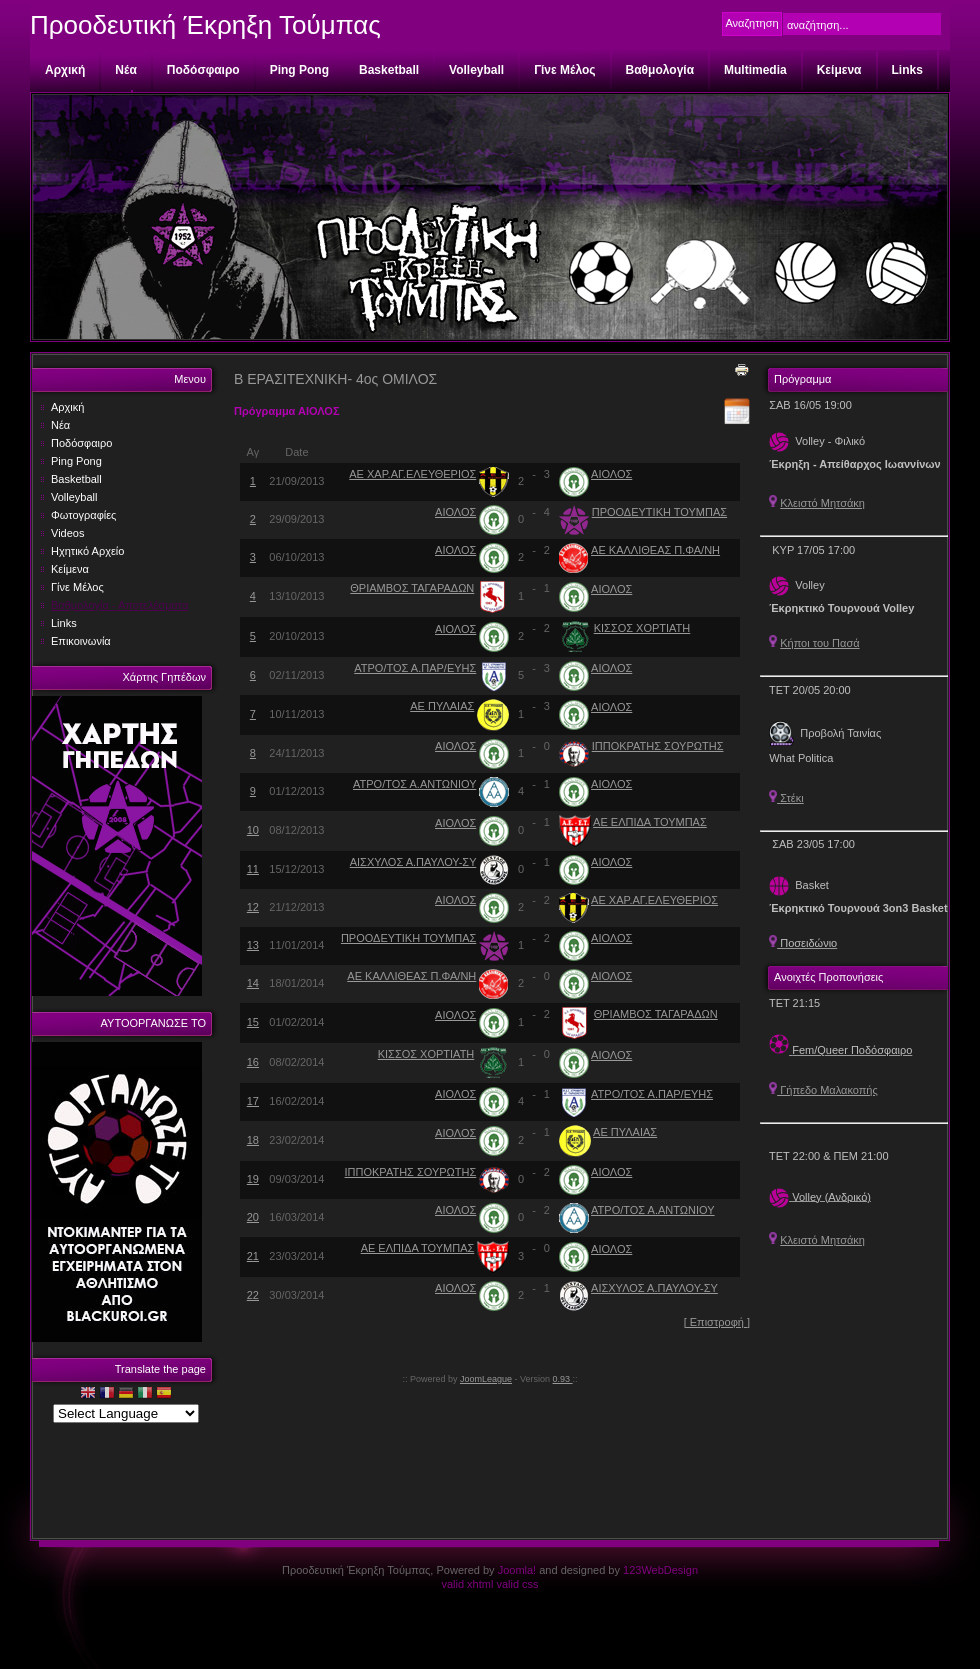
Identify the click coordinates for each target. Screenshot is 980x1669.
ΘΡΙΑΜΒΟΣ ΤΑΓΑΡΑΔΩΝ (412, 588)
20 (253, 1217)
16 (253, 1062)
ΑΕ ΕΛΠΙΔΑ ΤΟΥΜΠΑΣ (650, 822)
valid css (517, 1584)
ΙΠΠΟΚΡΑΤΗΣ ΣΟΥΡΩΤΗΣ (658, 746)
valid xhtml (467, 1584)
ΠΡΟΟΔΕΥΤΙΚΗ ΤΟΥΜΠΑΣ (659, 512)
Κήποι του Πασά (819, 643)
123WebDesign (660, 1570)
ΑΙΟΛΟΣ (611, 474)
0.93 (563, 1379)
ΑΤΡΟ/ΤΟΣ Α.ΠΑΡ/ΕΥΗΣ (415, 668)
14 (253, 983)
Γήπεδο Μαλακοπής (823, 1090)
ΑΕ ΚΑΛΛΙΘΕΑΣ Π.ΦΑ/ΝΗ (655, 550)
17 (253, 1101)
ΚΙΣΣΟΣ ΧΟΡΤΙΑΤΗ (642, 628)
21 (253, 1256)
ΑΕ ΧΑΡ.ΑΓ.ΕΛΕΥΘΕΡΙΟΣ (412, 474)
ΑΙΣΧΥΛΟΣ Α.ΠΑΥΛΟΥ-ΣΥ (413, 862)
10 (253, 830)
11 (253, 869)
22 (253, 1295)
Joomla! (517, 1570)
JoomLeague (486, 1379)
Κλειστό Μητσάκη (822, 503)
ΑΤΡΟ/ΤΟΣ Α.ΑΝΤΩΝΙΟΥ (414, 784)
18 (253, 1140)
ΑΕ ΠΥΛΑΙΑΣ (442, 706)
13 (253, 945)
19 (253, 1179)
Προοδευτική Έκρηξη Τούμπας (205, 25)
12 (253, 907)
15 (253, 1022)
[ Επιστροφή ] (717, 1322)
